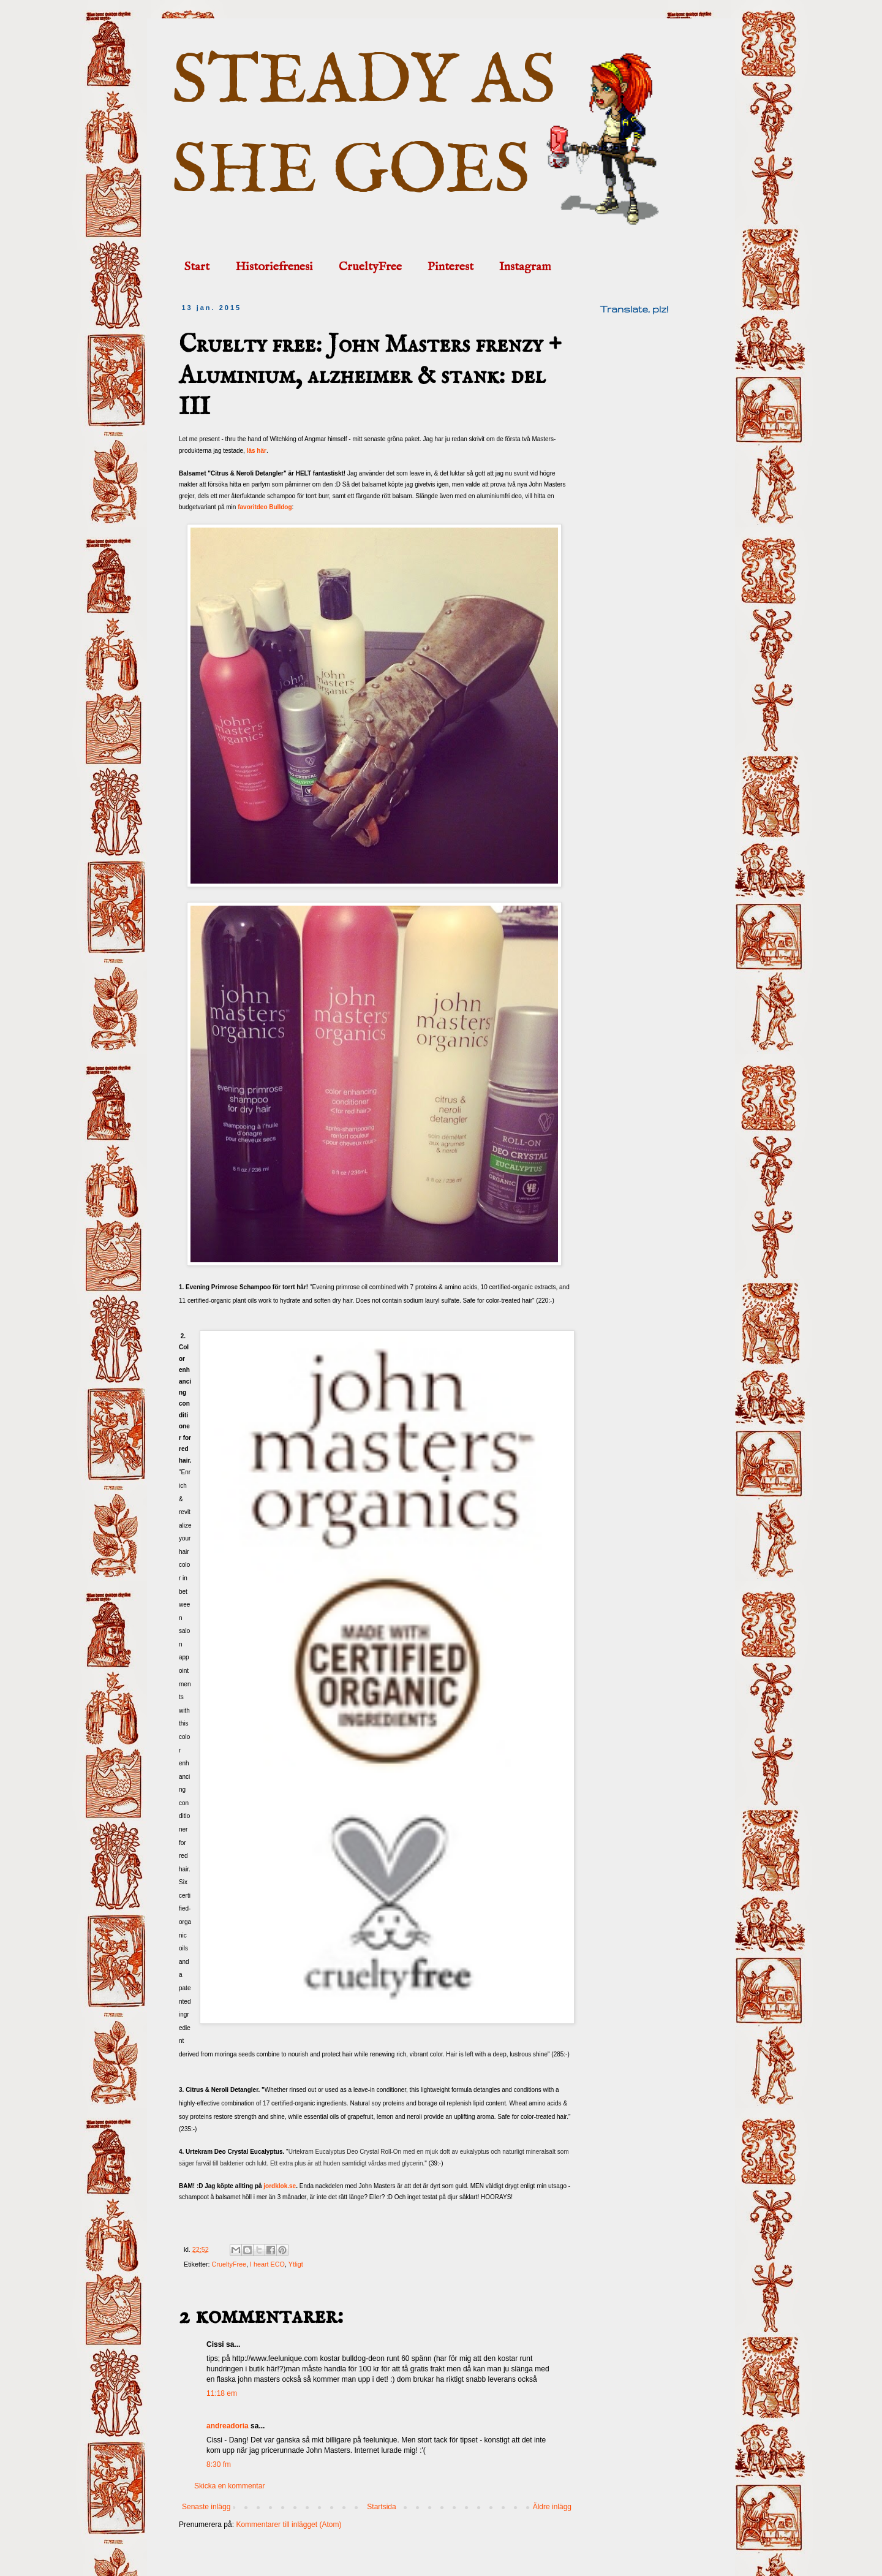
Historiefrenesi (274, 267)
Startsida (381, 2506)
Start (196, 267)
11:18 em (221, 2393)
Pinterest (450, 267)
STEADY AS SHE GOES (364, 127)
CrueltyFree (370, 267)
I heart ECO (267, 2264)
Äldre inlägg (552, 2506)
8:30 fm (218, 2464)
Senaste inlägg (206, 2506)
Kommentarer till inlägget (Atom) (288, 2524)
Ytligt (295, 2264)
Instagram (525, 267)
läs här (256, 450)
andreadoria (227, 2426)
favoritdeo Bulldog (265, 507)
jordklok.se (279, 2186)
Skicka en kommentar (229, 2486)
